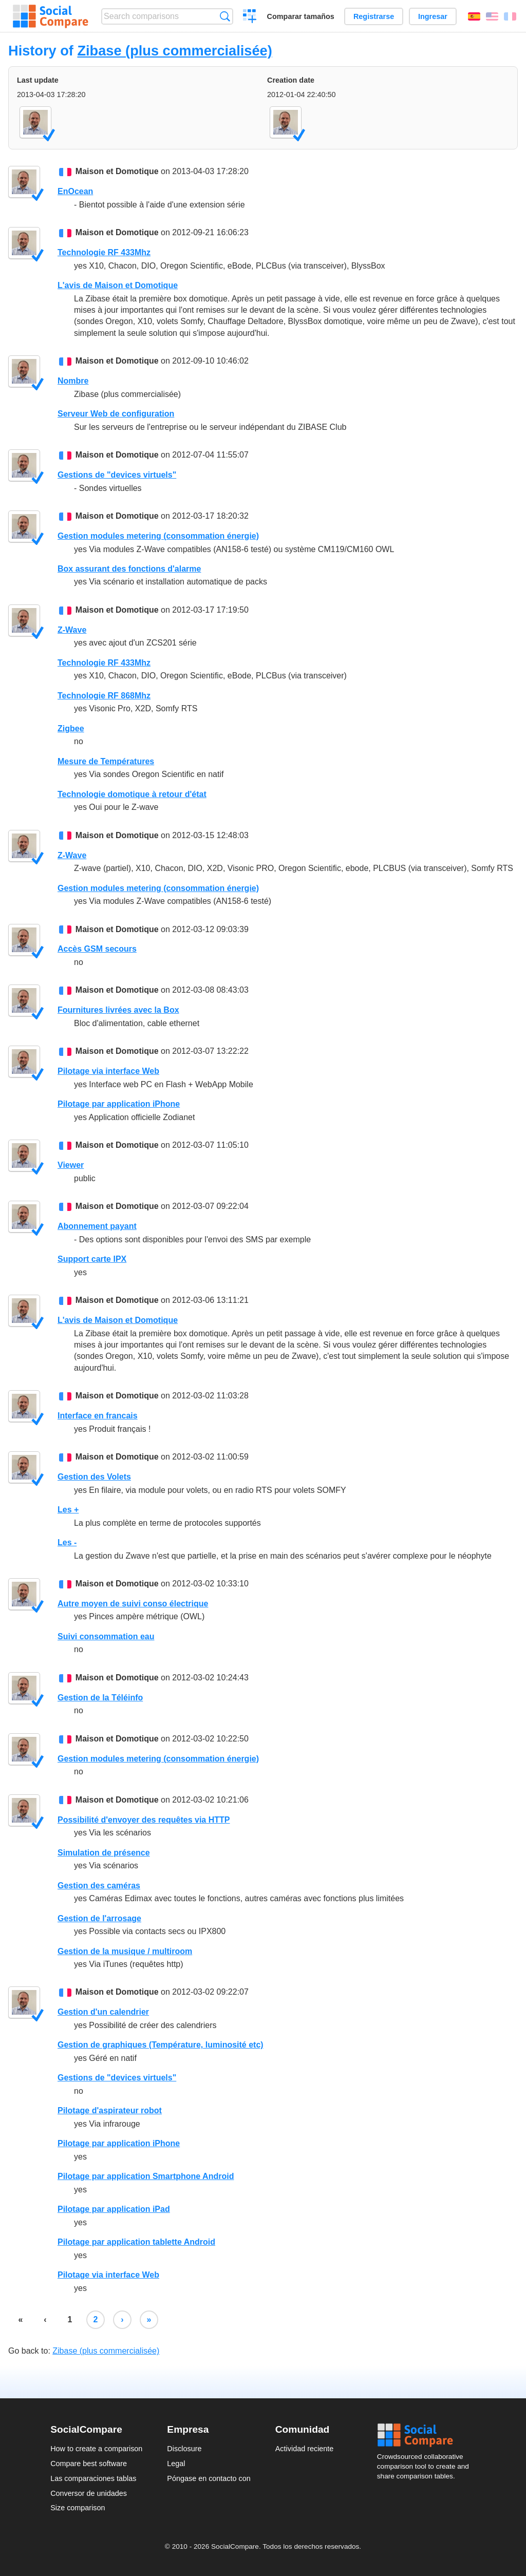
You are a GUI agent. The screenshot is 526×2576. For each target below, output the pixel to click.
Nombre (73, 380)
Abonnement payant (97, 1226)
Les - (67, 1542)
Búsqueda (225, 16)
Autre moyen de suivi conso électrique (133, 1603)
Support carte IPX (92, 1259)
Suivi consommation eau (106, 1636)
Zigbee (71, 728)
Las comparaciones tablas (93, 2478)
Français (510, 16)
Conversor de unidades (88, 2493)
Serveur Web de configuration (116, 413)
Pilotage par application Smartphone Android (146, 2176)
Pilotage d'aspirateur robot (110, 2110)
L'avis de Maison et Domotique (118, 285)
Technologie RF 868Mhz (104, 695)
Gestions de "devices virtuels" (117, 474)
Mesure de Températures (106, 761)
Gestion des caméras (99, 1885)
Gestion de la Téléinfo (100, 1697)
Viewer (71, 1165)
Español (474, 16)
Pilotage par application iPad (114, 2209)
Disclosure (184, 2449)
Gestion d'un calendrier (103, 2011)
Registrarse (373, 16)
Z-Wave (72, 630)
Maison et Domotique (117, 171)
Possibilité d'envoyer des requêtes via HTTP (144, 1819)
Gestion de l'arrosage (99, 1918)
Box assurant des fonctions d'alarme (129, 568)
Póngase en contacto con (208, 2478)
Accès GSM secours (97, 948)
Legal (176, 2463)
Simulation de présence (104, 1852)
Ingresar (432, 16)
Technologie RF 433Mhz (104, 252)
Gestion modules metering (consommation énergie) (158, 536)
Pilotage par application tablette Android (136, 2242)
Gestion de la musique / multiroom (125, 1951)
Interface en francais (98, 1415)
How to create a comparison (96, 2449)
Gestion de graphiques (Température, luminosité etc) (161, 2044)
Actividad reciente (304, 2449)
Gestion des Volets (94, 1476)
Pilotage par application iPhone (119, 1104)
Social (426, 2435)
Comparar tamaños (300, 16)
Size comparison (77, 2508)
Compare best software (88, 2463)
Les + (68, 1509)
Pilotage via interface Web (108, 1071)
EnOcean (75, 191)
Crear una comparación (250, 17)
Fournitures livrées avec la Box (118, 1010)
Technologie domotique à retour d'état (132, 794)
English (492, 16)
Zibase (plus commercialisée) (174, 51)
